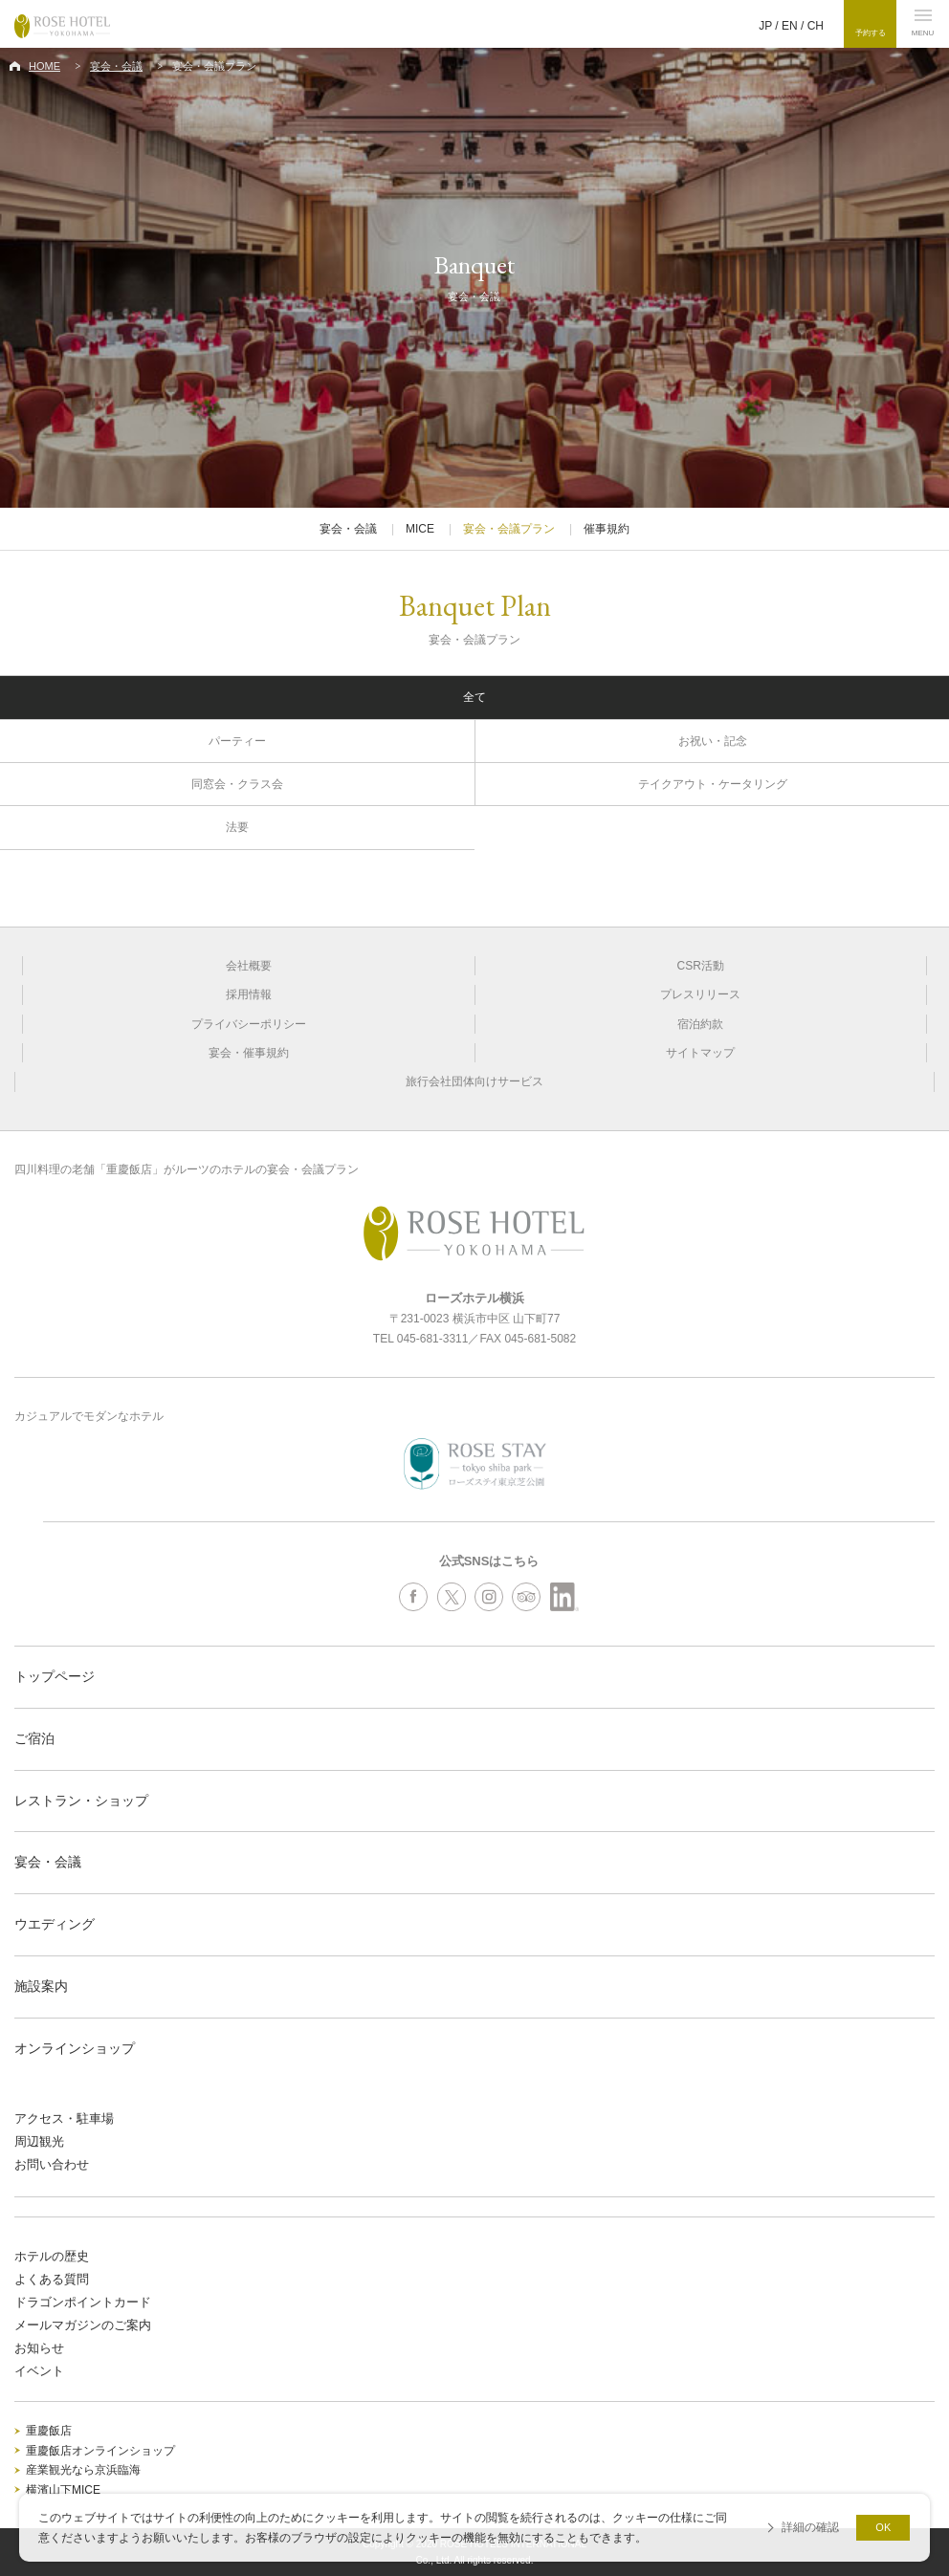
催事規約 (606, 528)
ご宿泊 (34, 1738)
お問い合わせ (51, 2164)
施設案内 (41, 1986)
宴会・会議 (116, 66)
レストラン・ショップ (81, 1800)
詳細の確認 (810, 2527)
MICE (420, 528)
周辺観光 (39, 2141)
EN (790, 26)
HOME (44, 66)
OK (883, 2527)
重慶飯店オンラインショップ (100, 2450)
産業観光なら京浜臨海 (83, 2470)
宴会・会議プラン (509, 528)
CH (815, 26)
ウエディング (54, 1924)
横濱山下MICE (63, 2490)
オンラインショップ (74, 2048)
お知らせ (39, 2348)
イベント (39, 2371)
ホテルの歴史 (51, 2256)
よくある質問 (51, 2279)
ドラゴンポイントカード (82, 2302)
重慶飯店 (49, 2430)
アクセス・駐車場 (64, 2118)
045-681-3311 (433, 1338)
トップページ (54, 1676)
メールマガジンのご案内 (82, 2325)
